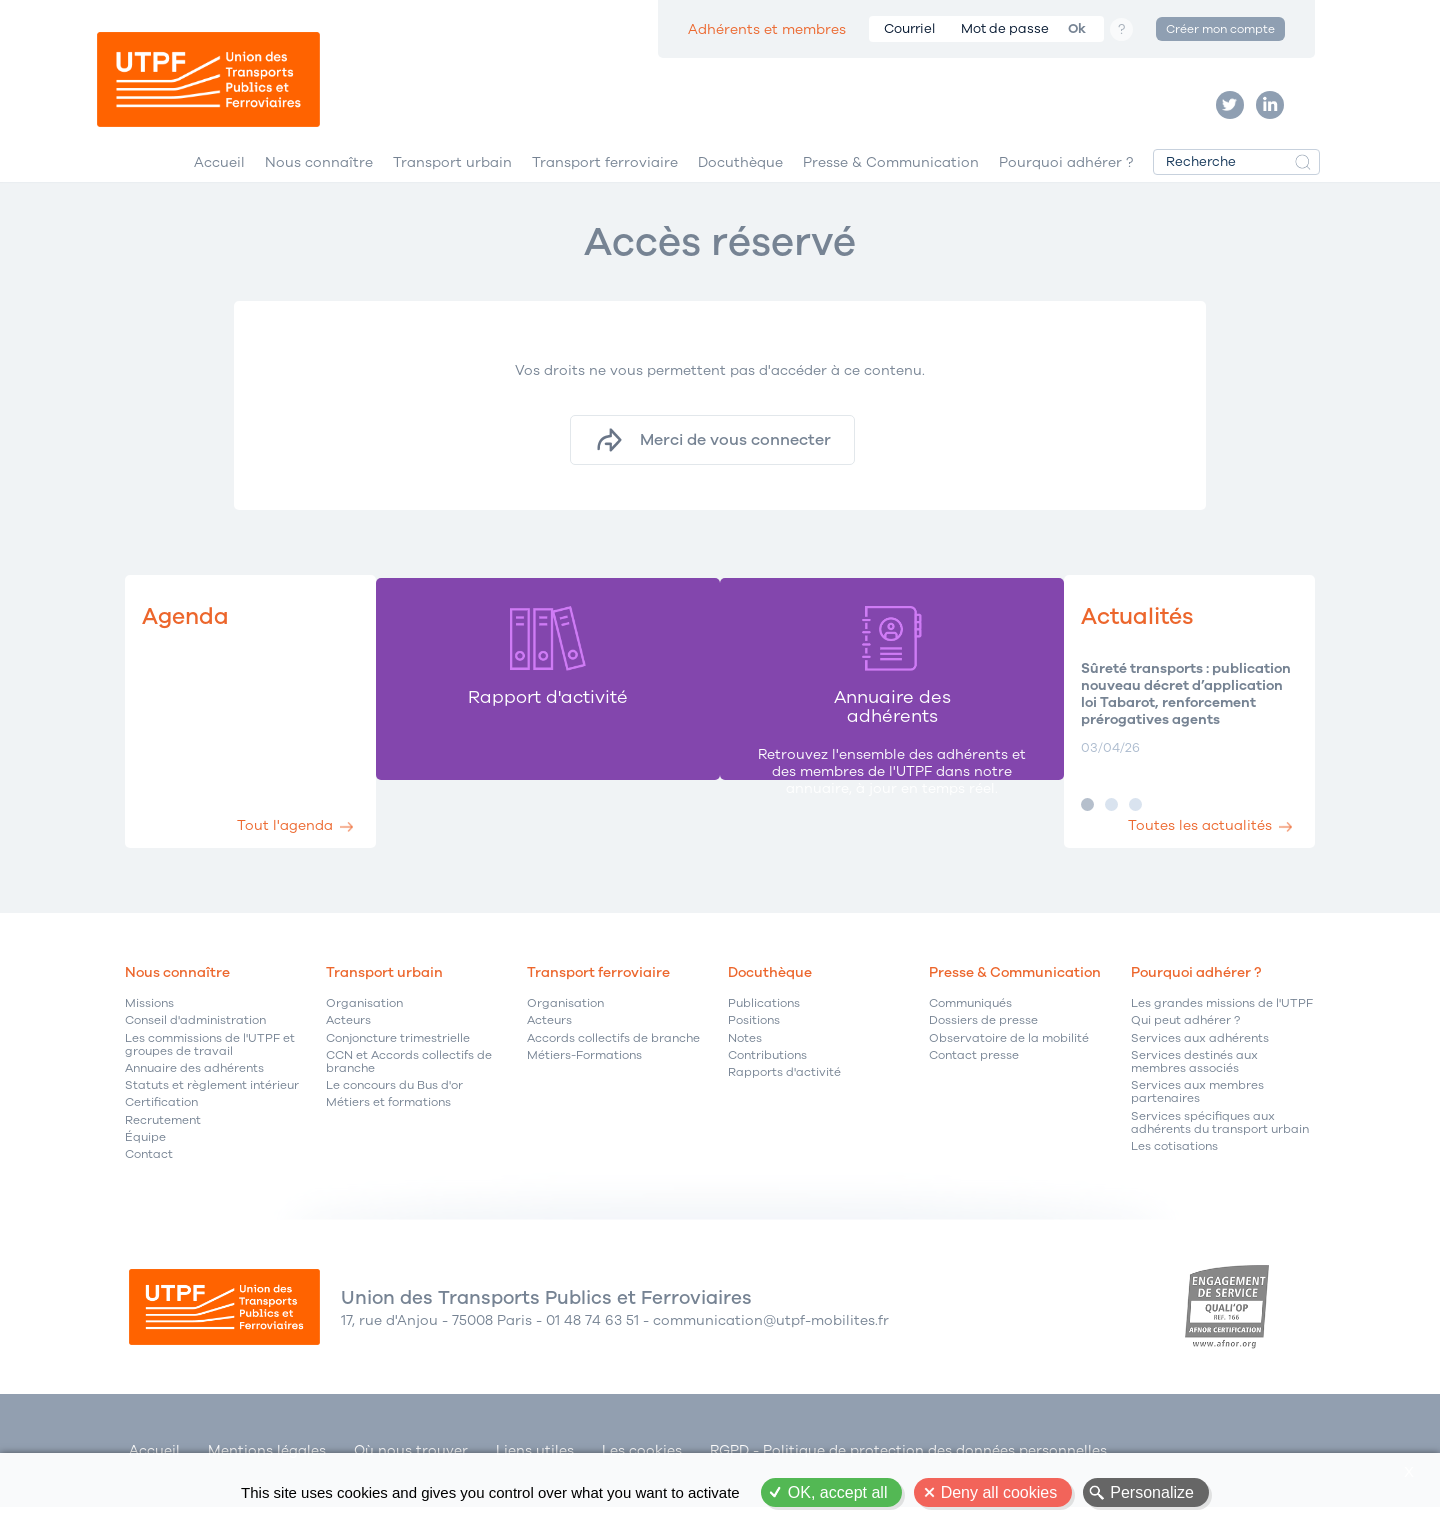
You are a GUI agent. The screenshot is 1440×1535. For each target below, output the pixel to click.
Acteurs (348, 1050)
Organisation (364, 1033)
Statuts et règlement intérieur (212, 1115)
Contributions (767, 1085)
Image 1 (1057, 834)
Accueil (219, 188)
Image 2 (1081, 834)
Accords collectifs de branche (613, 1067)
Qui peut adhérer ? (1185, 1050)
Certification (161, 1132)
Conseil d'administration (195, 1050)
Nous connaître (319, 188)
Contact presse (974, 1085)
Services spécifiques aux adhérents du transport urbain (1220, 1152)
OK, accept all (838, 1492)
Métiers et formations (388, 1132)
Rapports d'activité (784, 1102)
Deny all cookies (999, 1492)
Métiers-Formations (584, 1085)
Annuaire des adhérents (194, 1098)
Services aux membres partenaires (1197, 1122)
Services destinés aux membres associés (1194, 1092)
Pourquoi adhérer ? (1066, 188)
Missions (149, 1033)
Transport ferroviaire (605, 188)
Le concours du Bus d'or (394, 1115)
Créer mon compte (1220, 29)
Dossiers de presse (983, 1050)
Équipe (145, 1166)
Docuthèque (740, 188)
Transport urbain (452, 188)
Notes (745, 1067)
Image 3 (1105, 834)
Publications (764, 1033)
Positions (754, 1050)
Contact (149, 1184)
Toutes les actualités (1188, 848)
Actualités (1116, 645)
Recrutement (163, 1149)
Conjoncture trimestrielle (398, 1067)
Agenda (191, 645)
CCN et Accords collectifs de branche (409, 1092)
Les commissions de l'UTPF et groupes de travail (210, 1074)
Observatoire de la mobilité (1009, 1067)
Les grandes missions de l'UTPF (1222, 1033)
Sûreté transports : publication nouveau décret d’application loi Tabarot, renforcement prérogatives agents (1161, 724)
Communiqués (970, 1033)
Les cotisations (1174, 1176)
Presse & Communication (891, 188)
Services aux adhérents (1200, 1067)
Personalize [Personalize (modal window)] (1152, 1492)
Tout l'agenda (303, 848)
